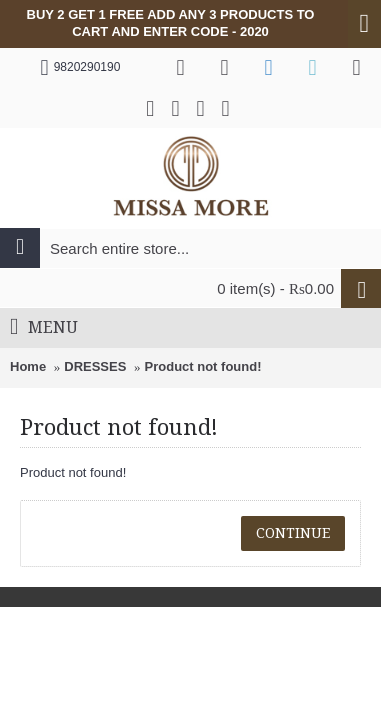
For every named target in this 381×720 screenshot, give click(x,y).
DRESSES (95, 366)
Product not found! (203, 366)
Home (28, 366)
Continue (293, 533)
